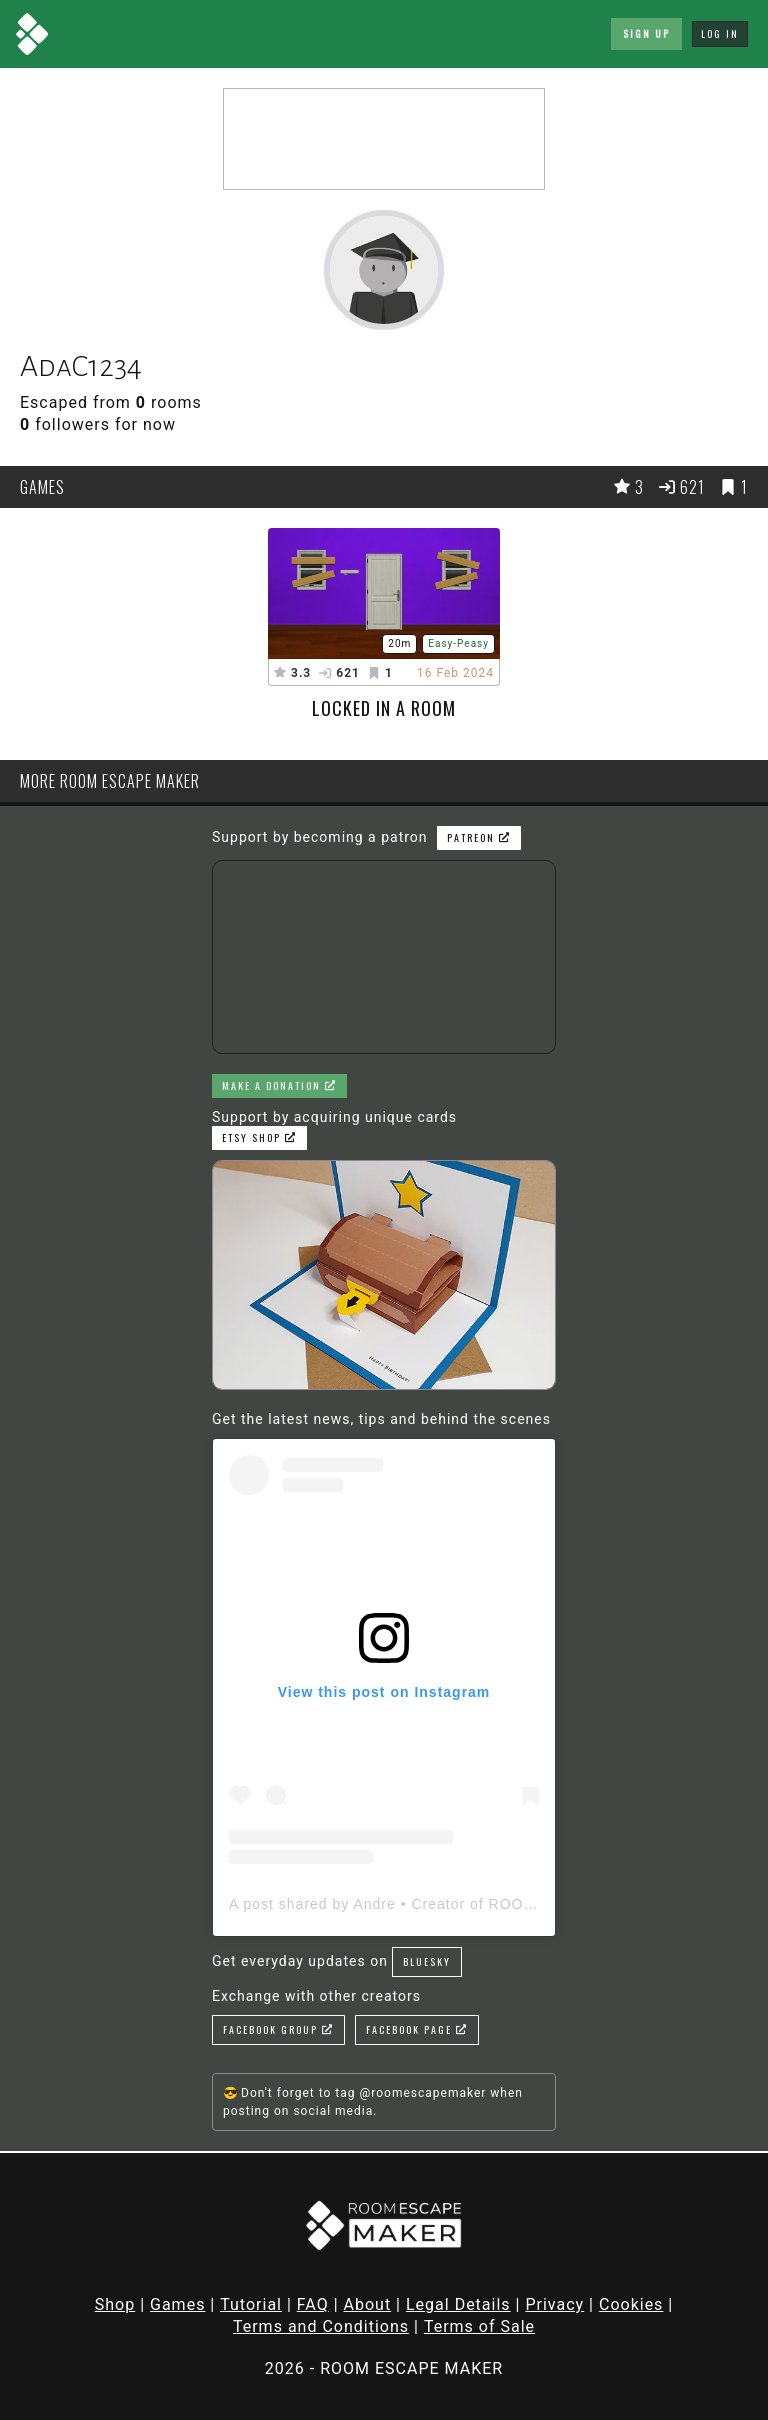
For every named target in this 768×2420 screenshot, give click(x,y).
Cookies (631, 2304)
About (368, 2304)
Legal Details (458, 2304)
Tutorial (251, 2304)
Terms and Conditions (321, 2326)
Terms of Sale (479, 2326)
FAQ (313, 2304)
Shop (115, 2304)
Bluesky (427, 1961)
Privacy (554, 2304)
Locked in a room (384, 708)
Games (177, 2304)
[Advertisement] (384, 139)
